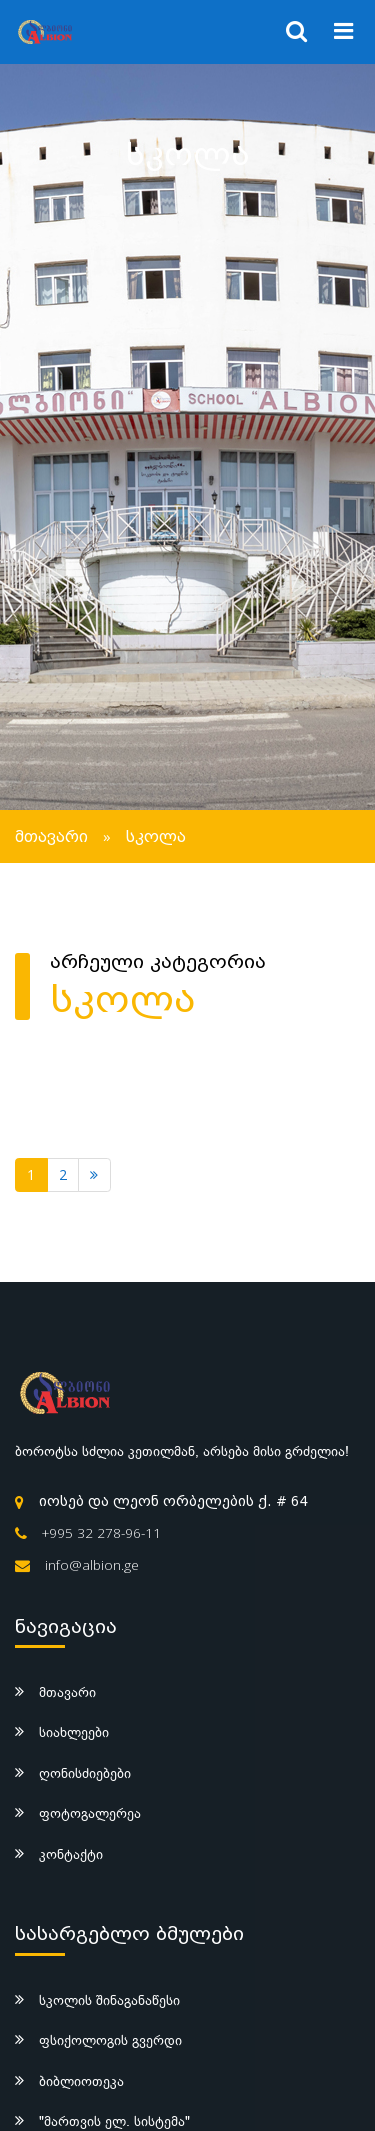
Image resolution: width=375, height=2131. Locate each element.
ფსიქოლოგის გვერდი (110, 2040)
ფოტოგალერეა (90, 1813)
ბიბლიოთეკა (81, 2081)
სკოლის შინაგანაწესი (109, 2000)
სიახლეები (74, 1732)
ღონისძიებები (85, 1773)
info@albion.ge (92, 1565)
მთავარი (51, 837)
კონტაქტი (71, 1854)
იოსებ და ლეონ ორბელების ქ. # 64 (174, 1501)
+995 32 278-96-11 (101, 1533)
